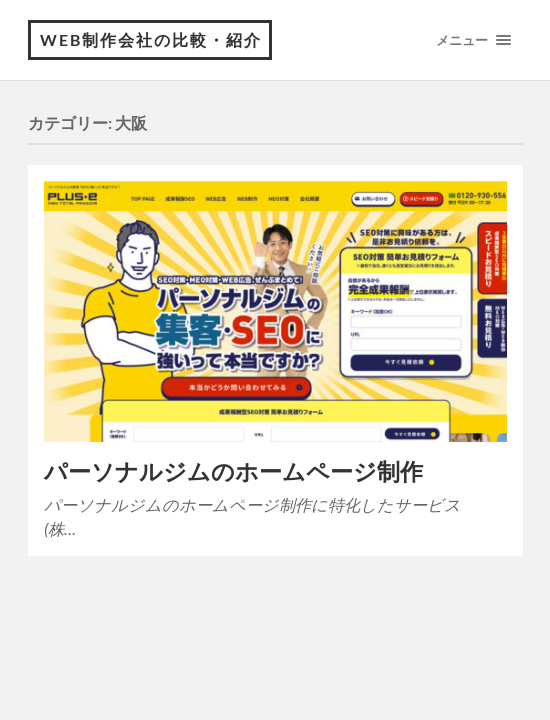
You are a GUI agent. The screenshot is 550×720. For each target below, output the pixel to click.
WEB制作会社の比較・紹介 (151, 39)
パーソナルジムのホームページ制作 (233, 471)
